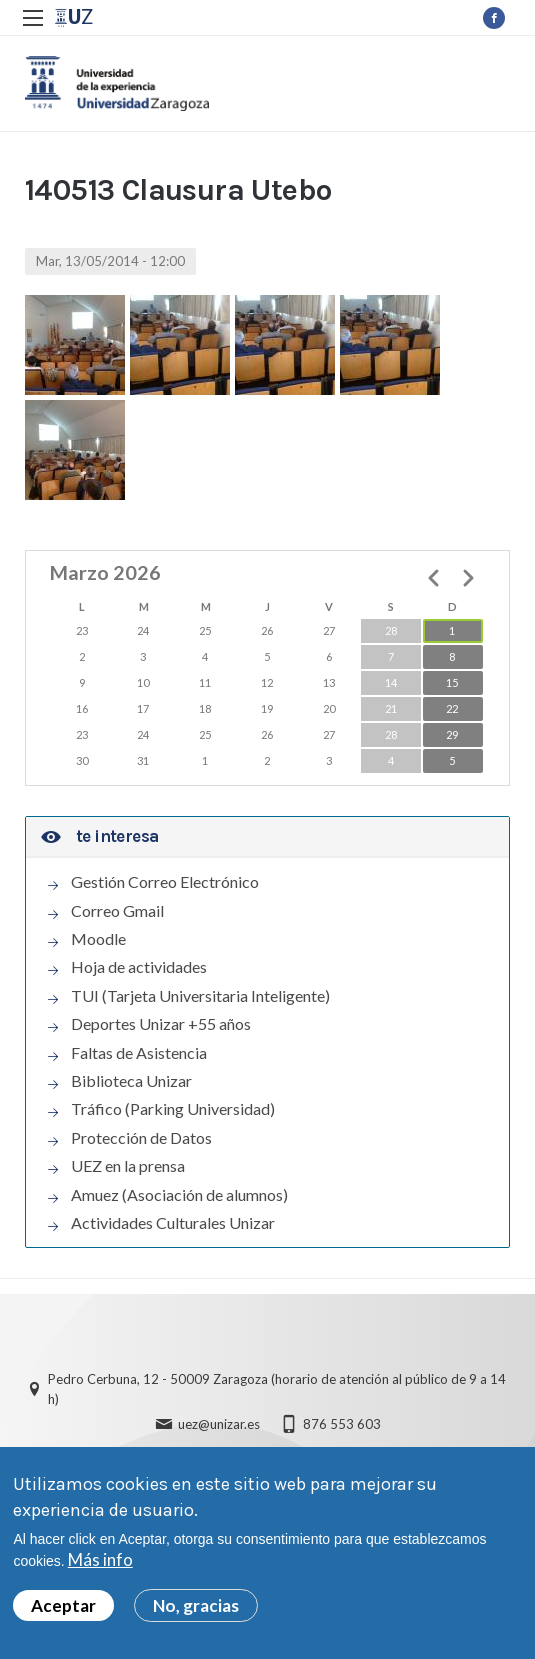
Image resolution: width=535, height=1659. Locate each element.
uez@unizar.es (219, 1425)
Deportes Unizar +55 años (161, 1024)
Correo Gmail (117, 911)
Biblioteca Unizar (131, 1081)
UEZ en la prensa (128, 1166)
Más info (100, 1564)
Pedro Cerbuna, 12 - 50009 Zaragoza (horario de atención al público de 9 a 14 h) (277, 1390)
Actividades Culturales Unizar (173, 1223)
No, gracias (196, 1609)
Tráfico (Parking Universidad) (173, 1110)
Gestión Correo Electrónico (165, 882)
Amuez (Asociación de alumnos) (179, 1195)
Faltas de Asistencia (139, 1053)
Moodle (98, 939)
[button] (75, 345)
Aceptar (63, 1609)
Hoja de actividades (139, 968)
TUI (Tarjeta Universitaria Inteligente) (200, 996)
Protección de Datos (141, 1138)
